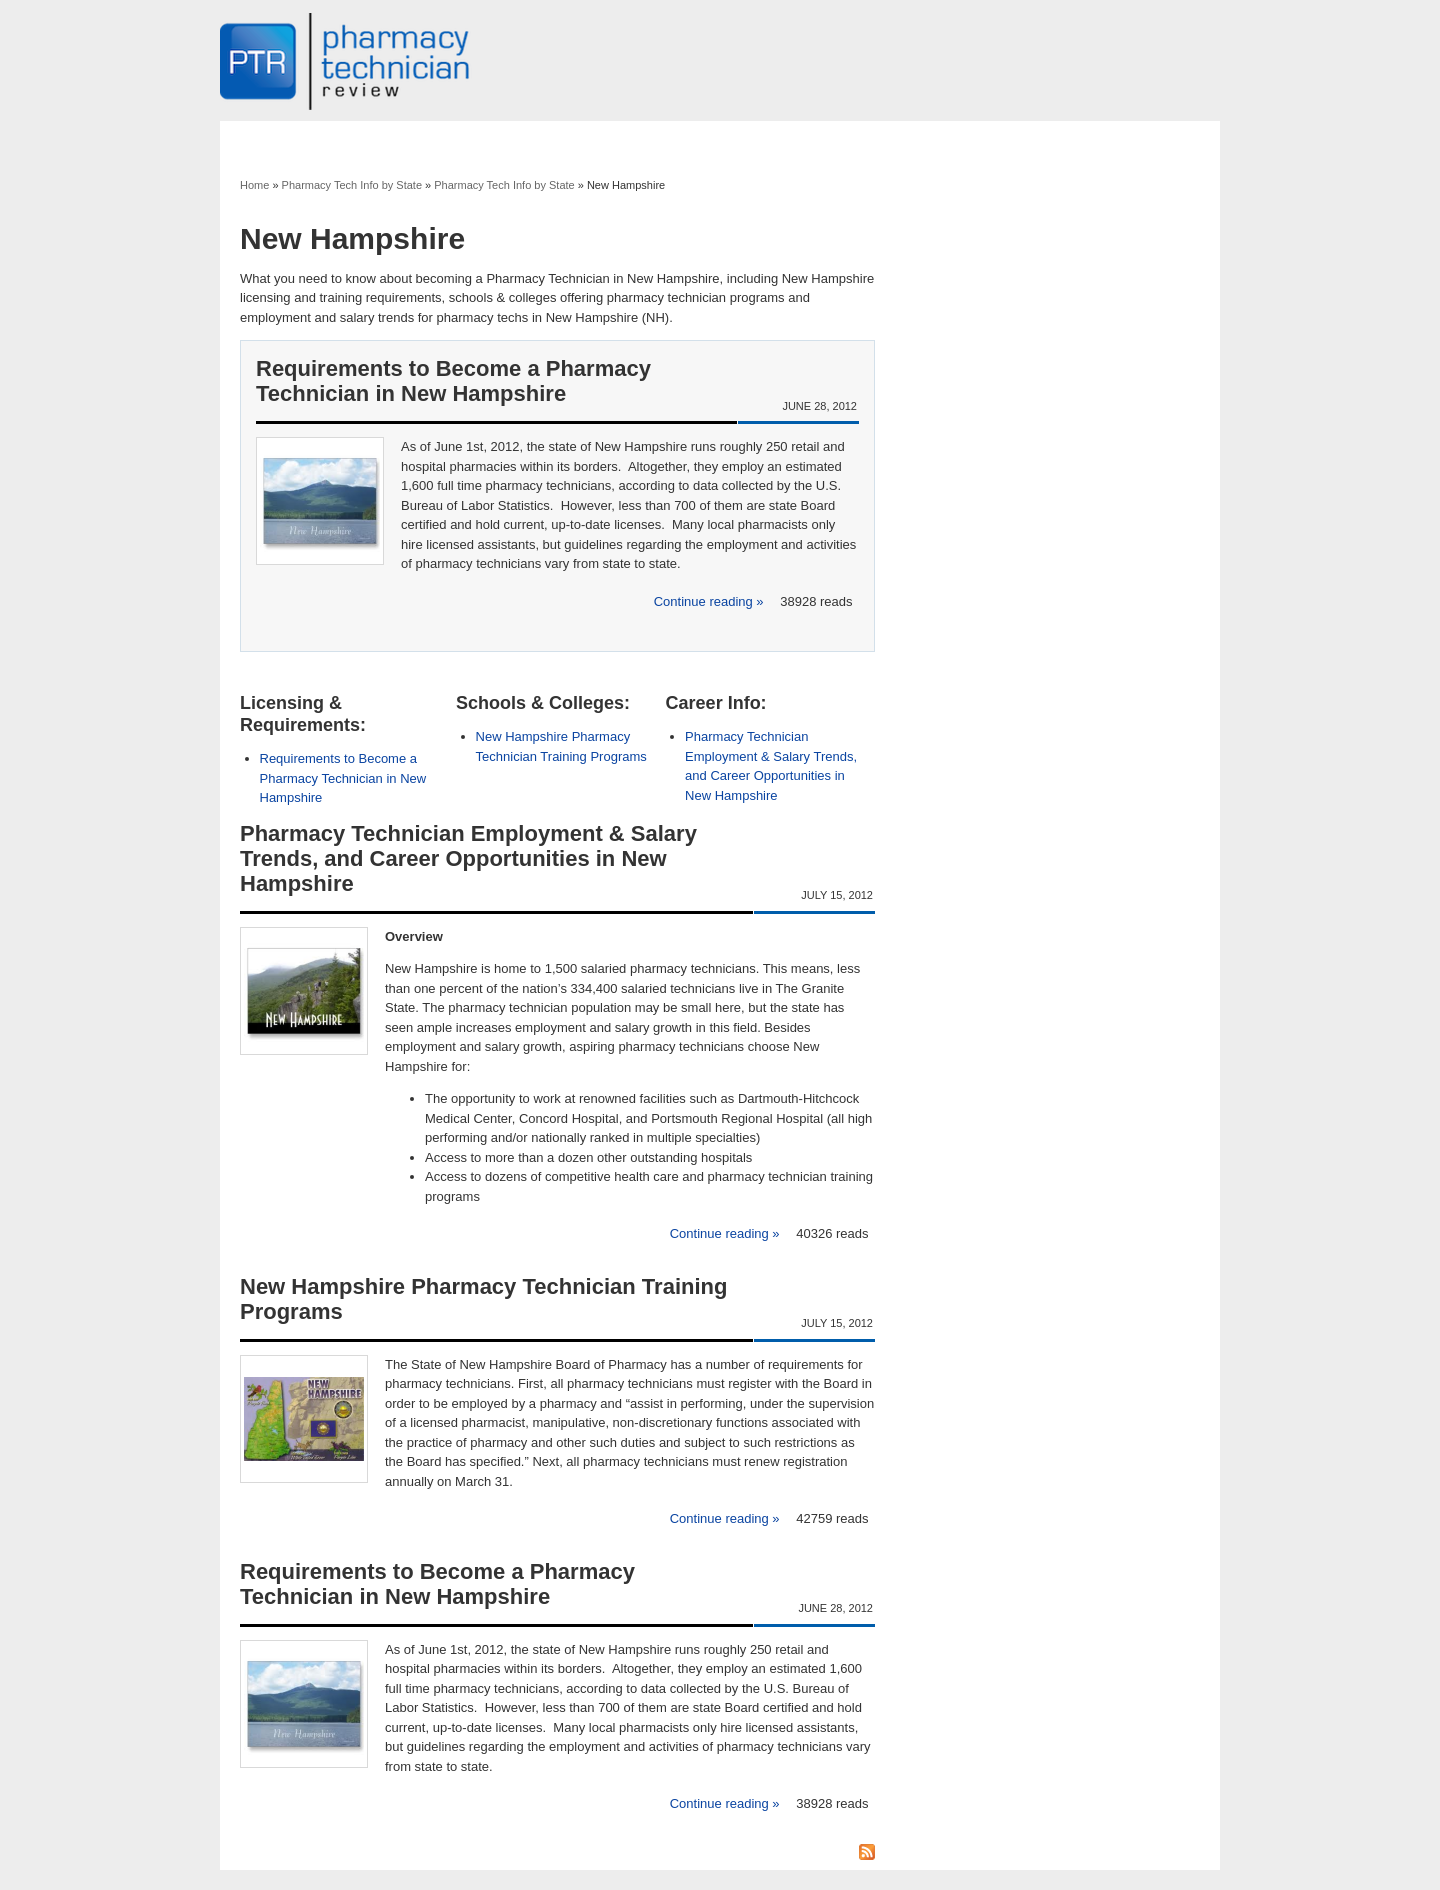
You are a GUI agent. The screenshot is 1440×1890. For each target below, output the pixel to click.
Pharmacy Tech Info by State (352, 185)
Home (254, 185)
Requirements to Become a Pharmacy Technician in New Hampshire (453, 381)
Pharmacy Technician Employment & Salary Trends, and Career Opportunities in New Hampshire (468, 858)
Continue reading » (710, 601)
